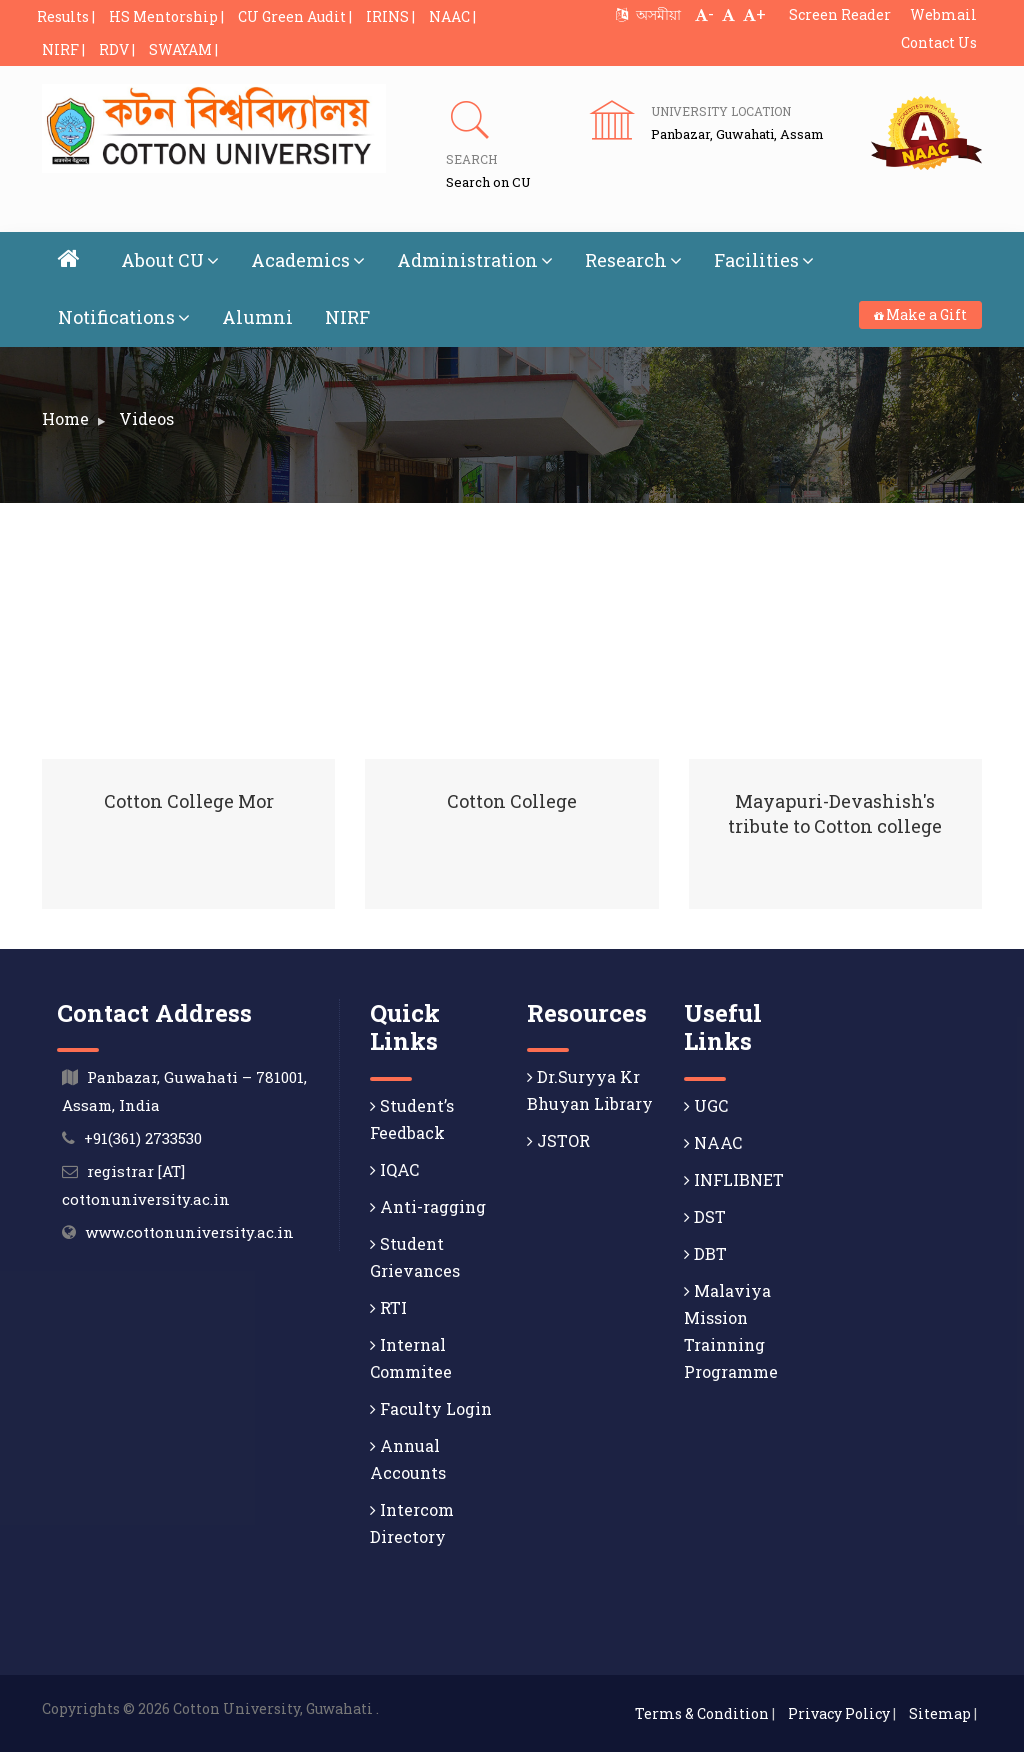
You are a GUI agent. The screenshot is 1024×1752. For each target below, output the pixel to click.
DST (705, 1216)
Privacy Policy (839, 1713)
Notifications (124, 317)
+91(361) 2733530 (143, 1138)
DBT (705, 1253)
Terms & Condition (702, 1713)
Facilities (764, 260)
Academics (308, 260)
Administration (475, 260)
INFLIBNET (734, 1179)
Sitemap (940, 1713)
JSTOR (558, 1140)
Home (65, 418)
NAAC (713, 1142)
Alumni (257, 317)
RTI (388, 1307)
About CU (170, 260)
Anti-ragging (428, 1206)
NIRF (347, 317)
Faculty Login (431, 1408)
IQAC (394, 1169)
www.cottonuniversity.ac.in (189, 1232)
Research (633, 260)
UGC (706, 1105)
